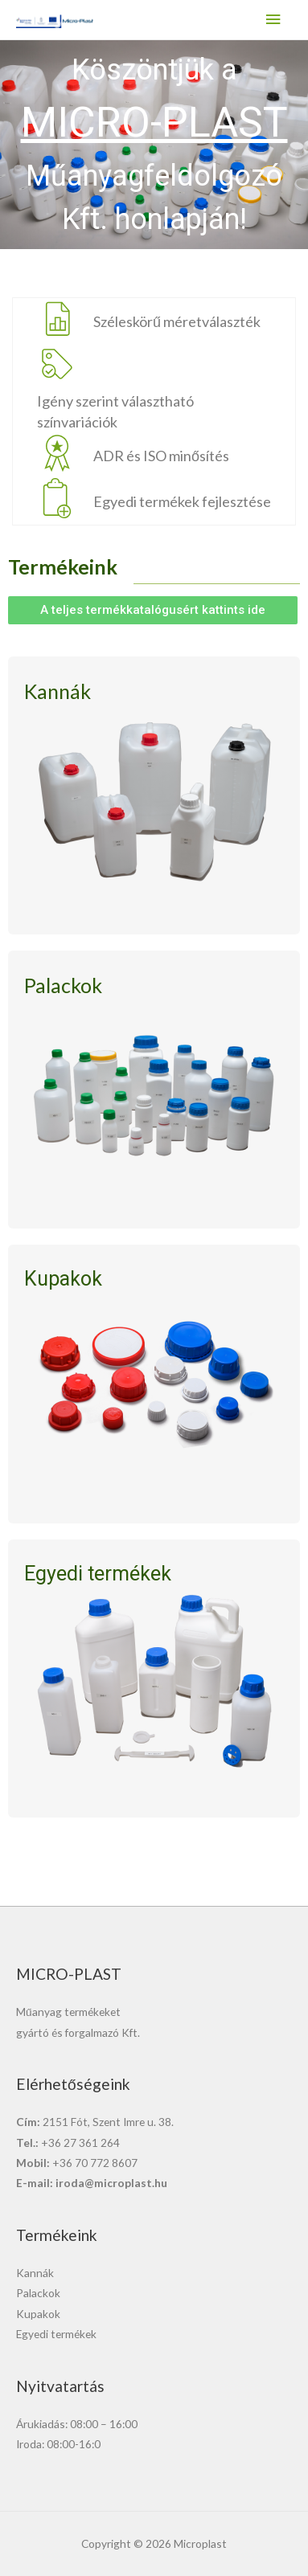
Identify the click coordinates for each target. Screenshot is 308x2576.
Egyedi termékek (56, 2334)
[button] (153, 610)
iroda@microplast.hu (111, 2183)
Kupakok (38, 2313)
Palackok (38, 2293)
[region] (154, 144)
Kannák (35, 2273)
